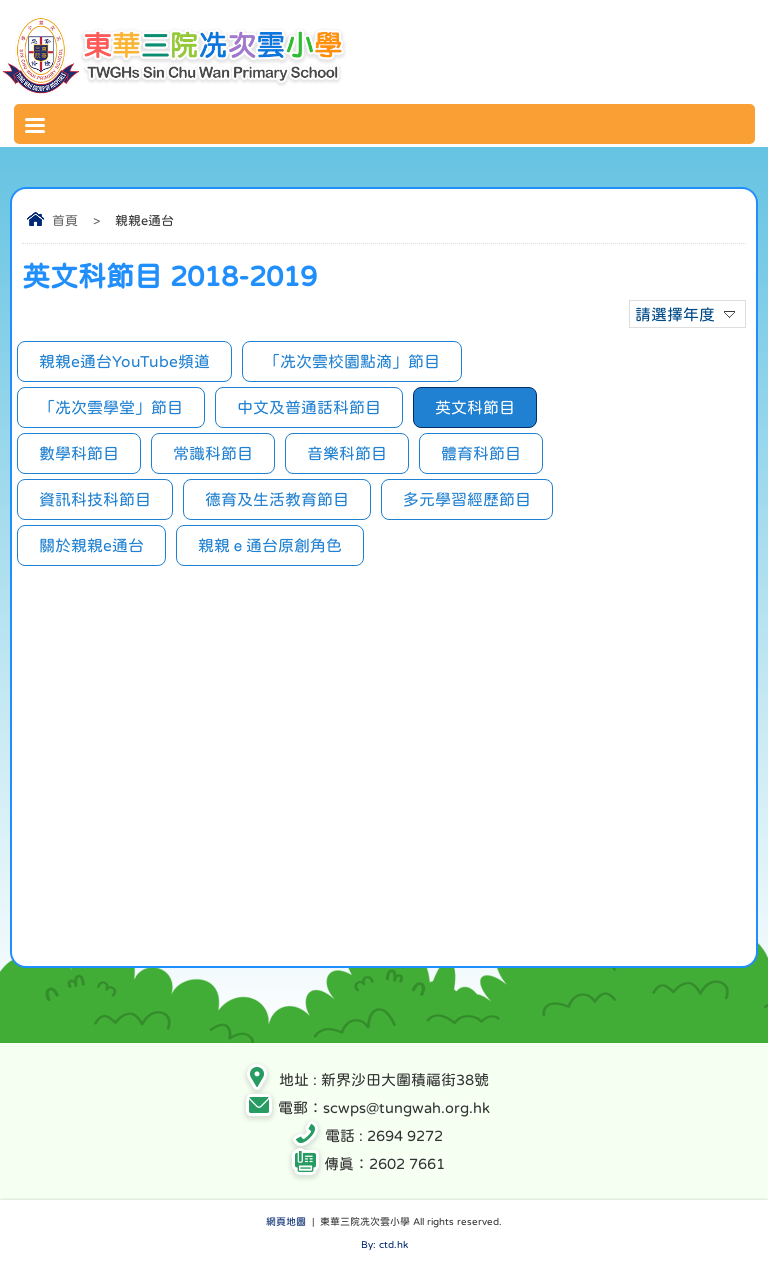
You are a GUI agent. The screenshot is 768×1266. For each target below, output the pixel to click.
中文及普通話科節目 (309, 407)
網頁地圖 (286, 1221)
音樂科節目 (347, 453)
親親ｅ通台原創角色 (270, 545)
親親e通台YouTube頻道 (124, 361)
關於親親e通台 (91, 545)
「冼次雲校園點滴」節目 (352, 361)
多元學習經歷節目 (467, 499)
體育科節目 (481, 453)
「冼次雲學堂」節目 (111, 407)
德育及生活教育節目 (277, 499)
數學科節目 (79, 453)
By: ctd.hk (384, 1244)
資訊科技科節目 (95, 499)
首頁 (65, 220)
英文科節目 (475, 407)
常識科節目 (213, 453)
